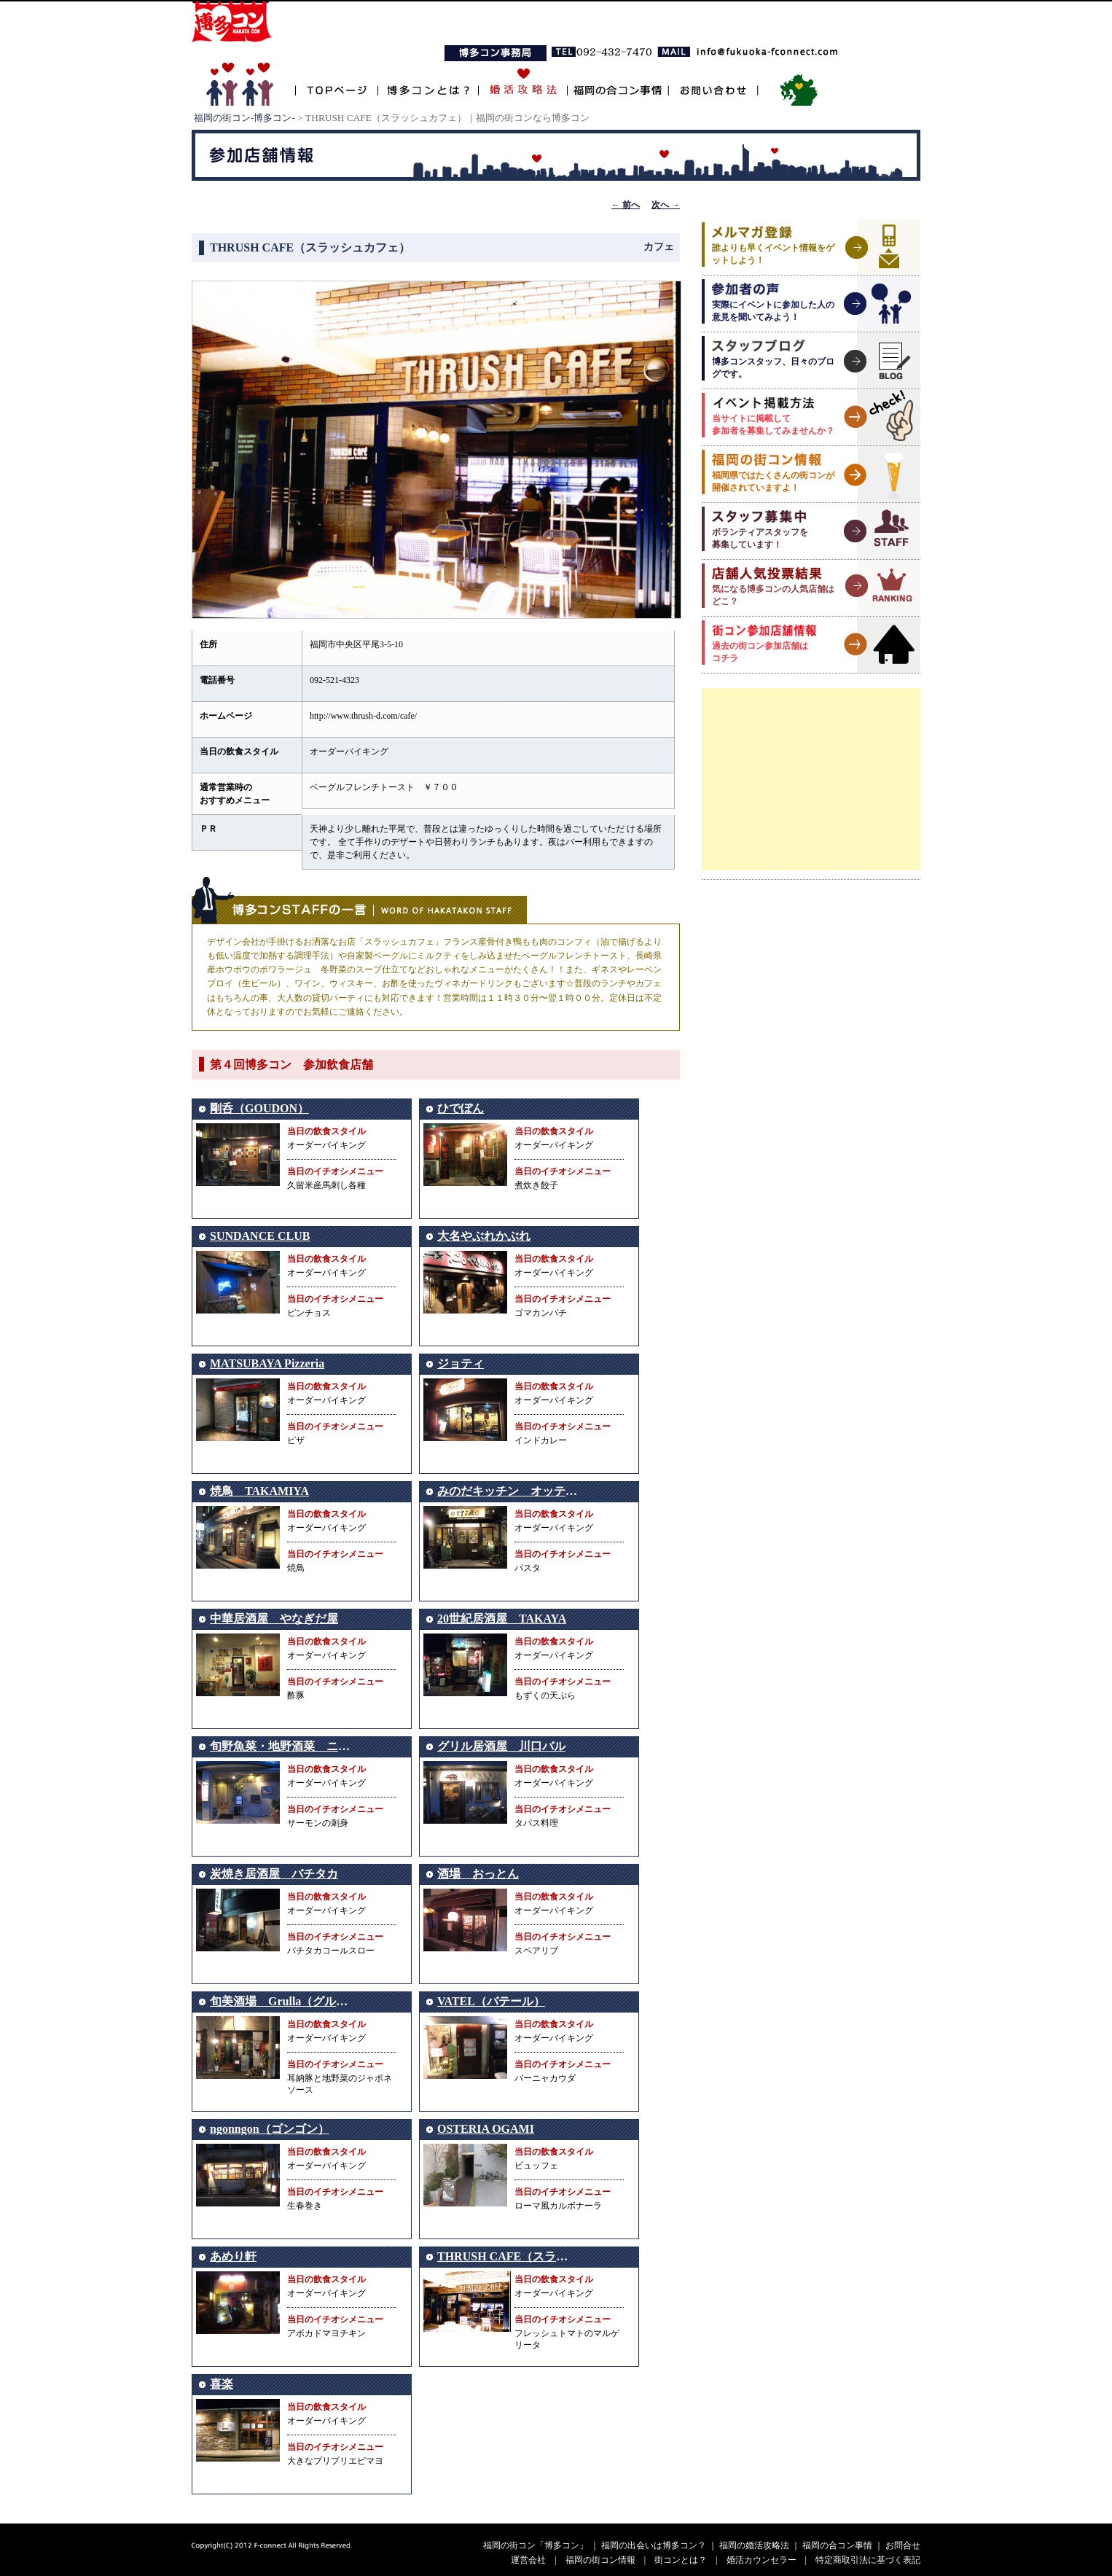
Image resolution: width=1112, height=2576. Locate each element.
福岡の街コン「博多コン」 (535, 2545)
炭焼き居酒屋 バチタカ (274, 1873)
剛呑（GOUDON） (259, 1108)
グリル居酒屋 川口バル (501, 1746)
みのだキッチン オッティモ (513, 1491)
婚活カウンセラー (761, 2560)
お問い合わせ (713, 82)
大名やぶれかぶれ (483, 1236)
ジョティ (460, 1363)
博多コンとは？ (427, 82)
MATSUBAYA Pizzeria (267, 1363)
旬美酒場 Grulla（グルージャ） (296, 2001)
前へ (625, 205)
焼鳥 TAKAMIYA (259, 1491)
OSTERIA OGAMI (485, 2129)
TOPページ (336, 82)
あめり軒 (233, 2256)
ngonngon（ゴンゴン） (269, 2129)
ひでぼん (460, 1108)
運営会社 (528, 2560)
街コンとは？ (680, 2560)
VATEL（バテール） (491, 2001)
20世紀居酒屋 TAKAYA (501, 1618)
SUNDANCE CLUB (260, 1236)
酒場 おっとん (478, 1873)
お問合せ (902, 2545)
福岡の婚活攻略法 (754, 2545)
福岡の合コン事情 (617, 82)
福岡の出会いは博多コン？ (653, 2545)
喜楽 (221, 2384)
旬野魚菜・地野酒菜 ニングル (291, 1746)
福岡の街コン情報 (600, 2560)
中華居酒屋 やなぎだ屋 (274, 1618)
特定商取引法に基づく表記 (867, 2560)
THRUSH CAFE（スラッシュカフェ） (537, 2256)
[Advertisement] (811, 779)
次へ (665, 205)
